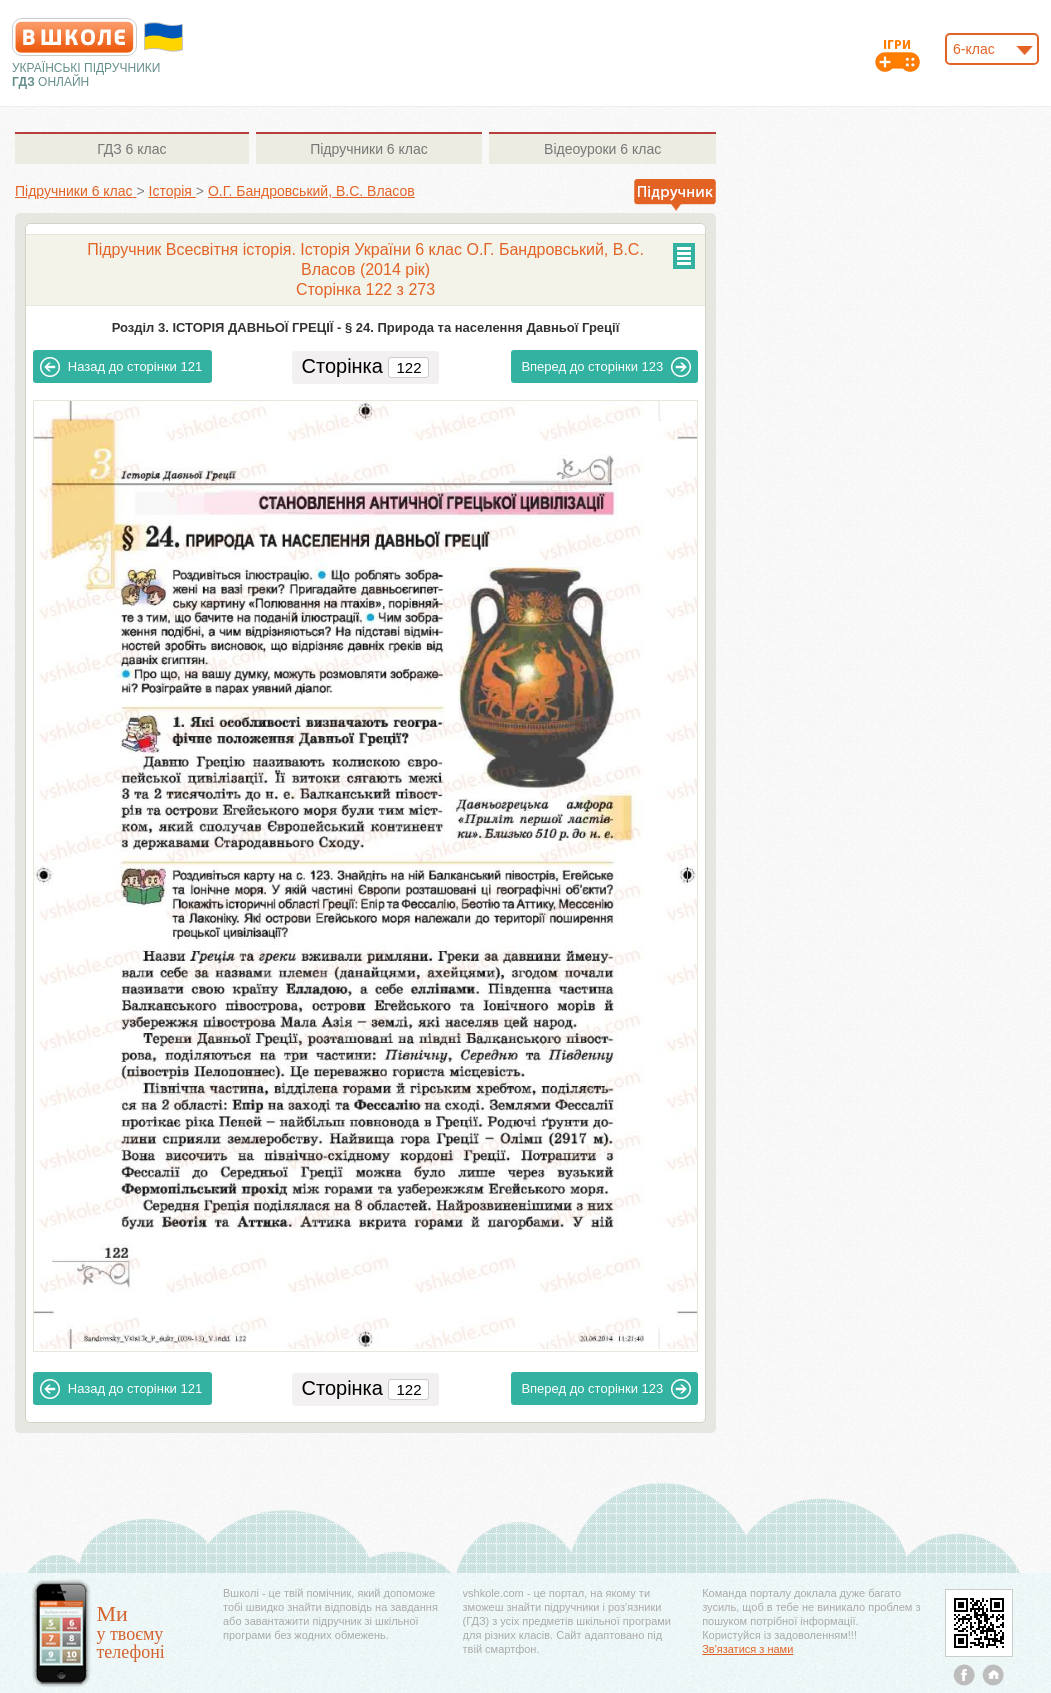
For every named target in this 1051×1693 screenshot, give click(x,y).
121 (121, 367)
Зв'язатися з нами (747, 1649)
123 (606, 367)
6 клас (131, 149)
